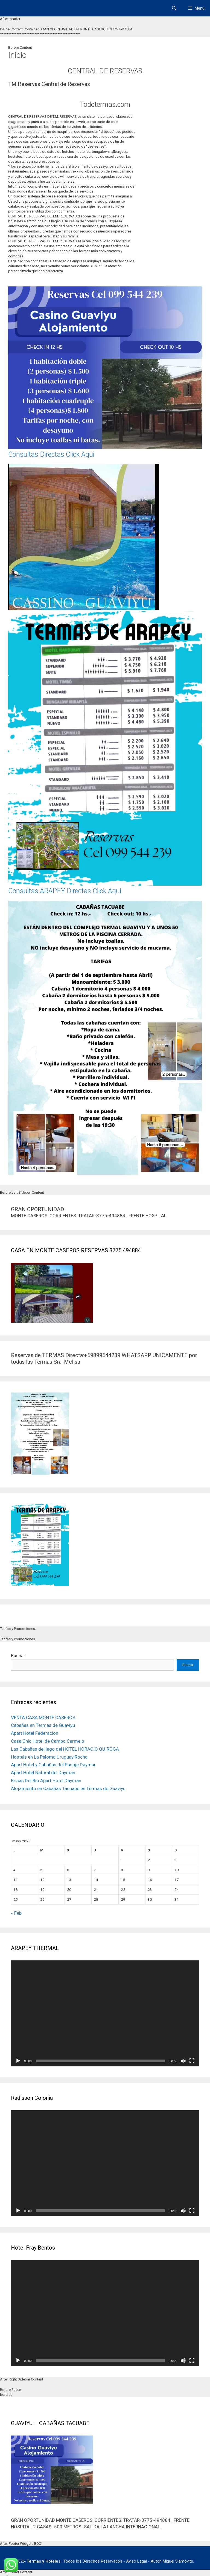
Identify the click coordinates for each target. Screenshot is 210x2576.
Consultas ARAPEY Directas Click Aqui (64, 891)
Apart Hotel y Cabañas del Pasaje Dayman (54, 1764)
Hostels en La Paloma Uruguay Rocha (49, 1757)
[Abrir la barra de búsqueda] (174, 8)
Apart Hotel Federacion (34, 1733)
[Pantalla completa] (192, 2061)
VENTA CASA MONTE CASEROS (43, 1717)
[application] (105, 2013)
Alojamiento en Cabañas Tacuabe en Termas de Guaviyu (68, 1788)
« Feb (16, 1913)
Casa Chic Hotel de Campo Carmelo (47, 1741)
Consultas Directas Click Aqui (51, 454)
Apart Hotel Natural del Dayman (43, 1772)
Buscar (18, 1655)
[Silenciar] (183, 2061)
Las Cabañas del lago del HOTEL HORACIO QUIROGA (65, 1749)
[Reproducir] (18, 2061)
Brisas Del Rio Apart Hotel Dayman (46, 1780)
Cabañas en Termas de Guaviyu (43, 1725)
